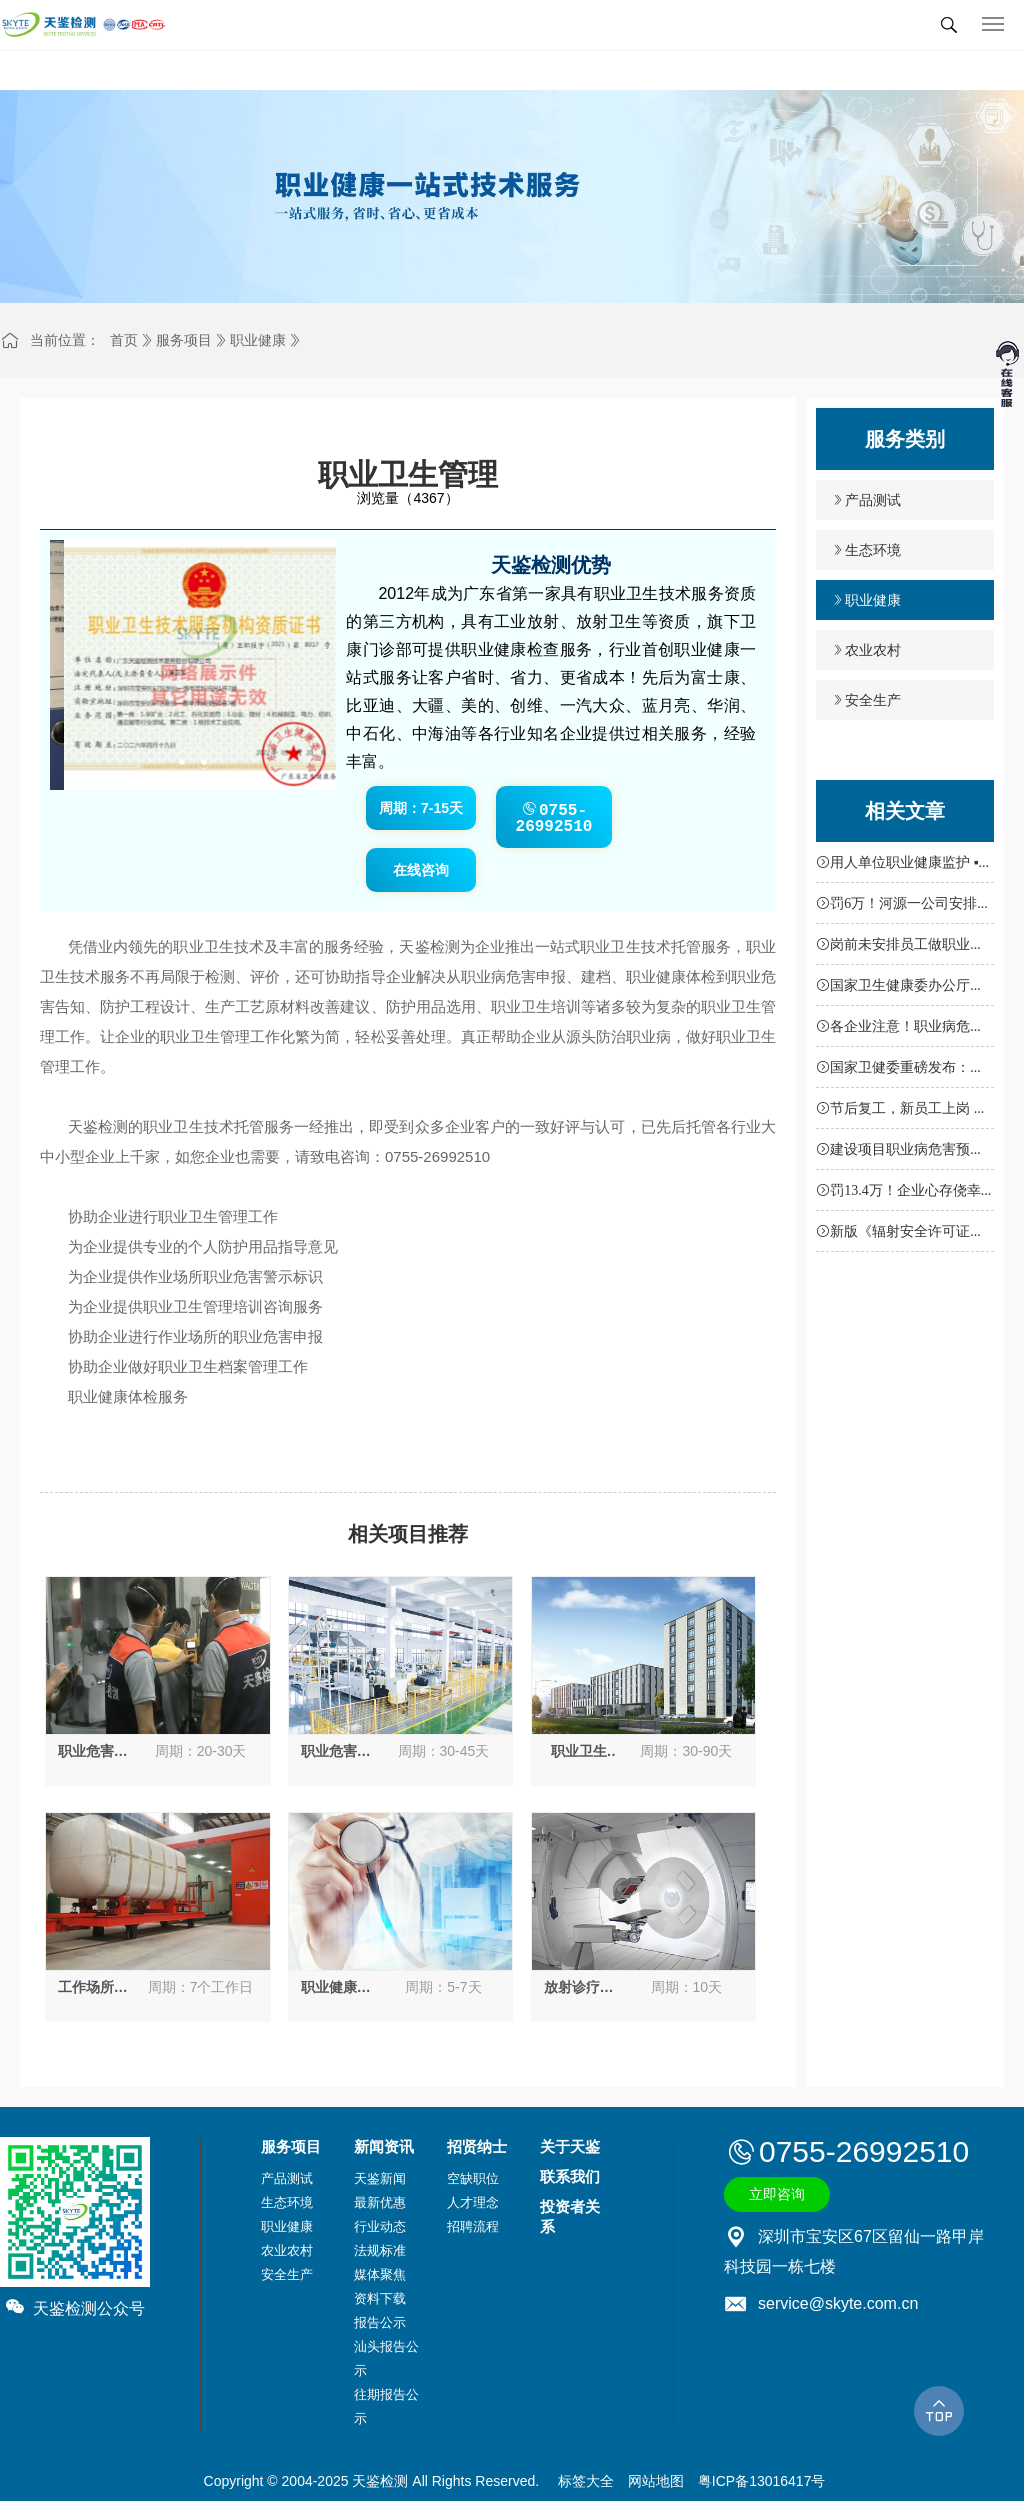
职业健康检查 (336, 1988)
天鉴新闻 (380, 2178)
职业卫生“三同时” (579, 1752)
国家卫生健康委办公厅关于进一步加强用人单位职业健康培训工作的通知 (900, 989)
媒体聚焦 (380, 2274)
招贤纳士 (477, 2146)
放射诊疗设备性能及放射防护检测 (579, 1988)
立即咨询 (777, 2194)
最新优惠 (380, 2202)
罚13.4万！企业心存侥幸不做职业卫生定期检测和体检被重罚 (900, 1194)
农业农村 (873, 650)
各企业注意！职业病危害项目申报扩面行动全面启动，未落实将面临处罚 (900, 1030)
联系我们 (570, 2176)
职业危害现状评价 (336, 1752)
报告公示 (380, 2322)
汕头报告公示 (386, 2358)
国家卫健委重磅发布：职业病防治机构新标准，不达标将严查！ (900, 1071)
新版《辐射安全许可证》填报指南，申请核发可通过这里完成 (900, 1235)
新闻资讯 (384, 2146)
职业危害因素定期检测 (93, 1752)
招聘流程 (473, 2226)
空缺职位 (473, 2178)
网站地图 (656, 2481)
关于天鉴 (570, 2146)
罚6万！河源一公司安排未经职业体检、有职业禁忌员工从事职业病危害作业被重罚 (903, 907)
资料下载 (380, 2298)
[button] (182, 762)
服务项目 (184, 340)
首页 (124, 340)
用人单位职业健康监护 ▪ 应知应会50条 (897, 866)
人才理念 (473, 2202)
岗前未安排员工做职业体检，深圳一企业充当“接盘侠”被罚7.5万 (900, 948)
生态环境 (873, 550)
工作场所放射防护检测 (93, 1988)
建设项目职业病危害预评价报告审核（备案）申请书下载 (900, 1153)
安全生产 (873, 700)
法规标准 (380, 2250)
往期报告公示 (386, 2406)
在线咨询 (421, 870)
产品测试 (873, 500)
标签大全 (586, 2481)
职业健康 (258, 340)
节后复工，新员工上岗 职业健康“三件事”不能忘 (902, 1112)
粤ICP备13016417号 (762, 2481)
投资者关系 (570, 2216)
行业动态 (380, 2226)
